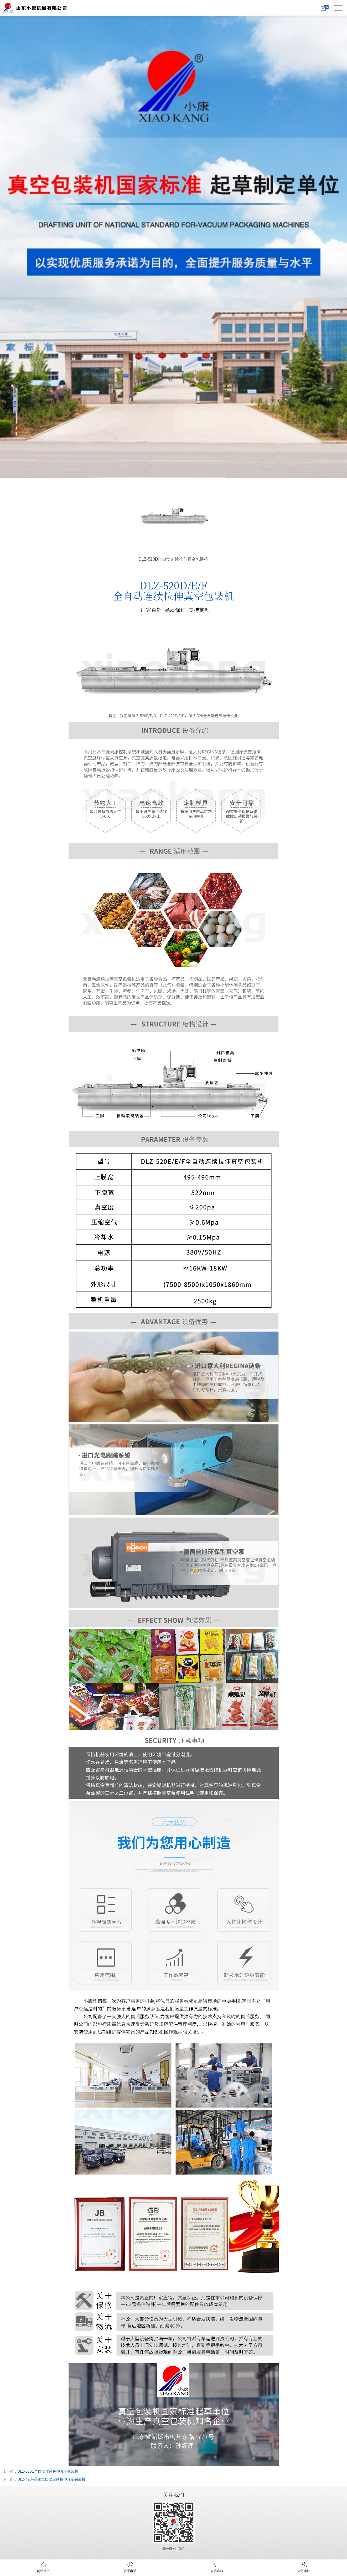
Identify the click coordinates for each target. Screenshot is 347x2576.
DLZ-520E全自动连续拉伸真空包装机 (47, 2471)
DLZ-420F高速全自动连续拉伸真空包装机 (51, 2479)
